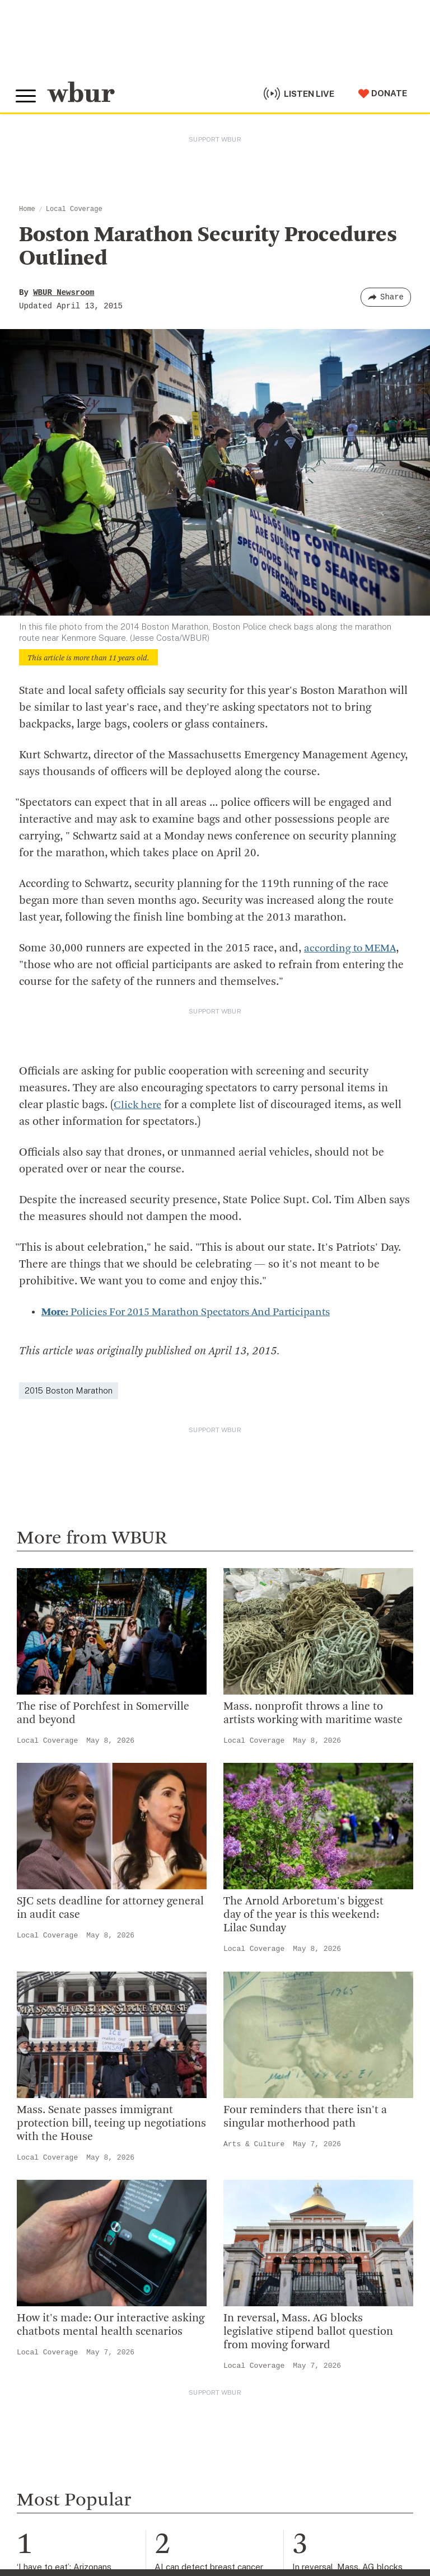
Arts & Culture (253, 2143)
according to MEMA (353, 948)
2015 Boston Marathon (69, 1390)
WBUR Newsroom (63, 292)
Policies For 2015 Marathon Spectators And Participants (196, 1312)
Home (27, 209)
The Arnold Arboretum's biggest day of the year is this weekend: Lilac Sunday (303, 1915)
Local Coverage (74, 209)
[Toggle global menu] (27, 94)
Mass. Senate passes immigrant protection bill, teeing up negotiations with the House (111, 2123)
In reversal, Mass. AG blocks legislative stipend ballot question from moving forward (308, 2332)
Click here (139, 1105)
